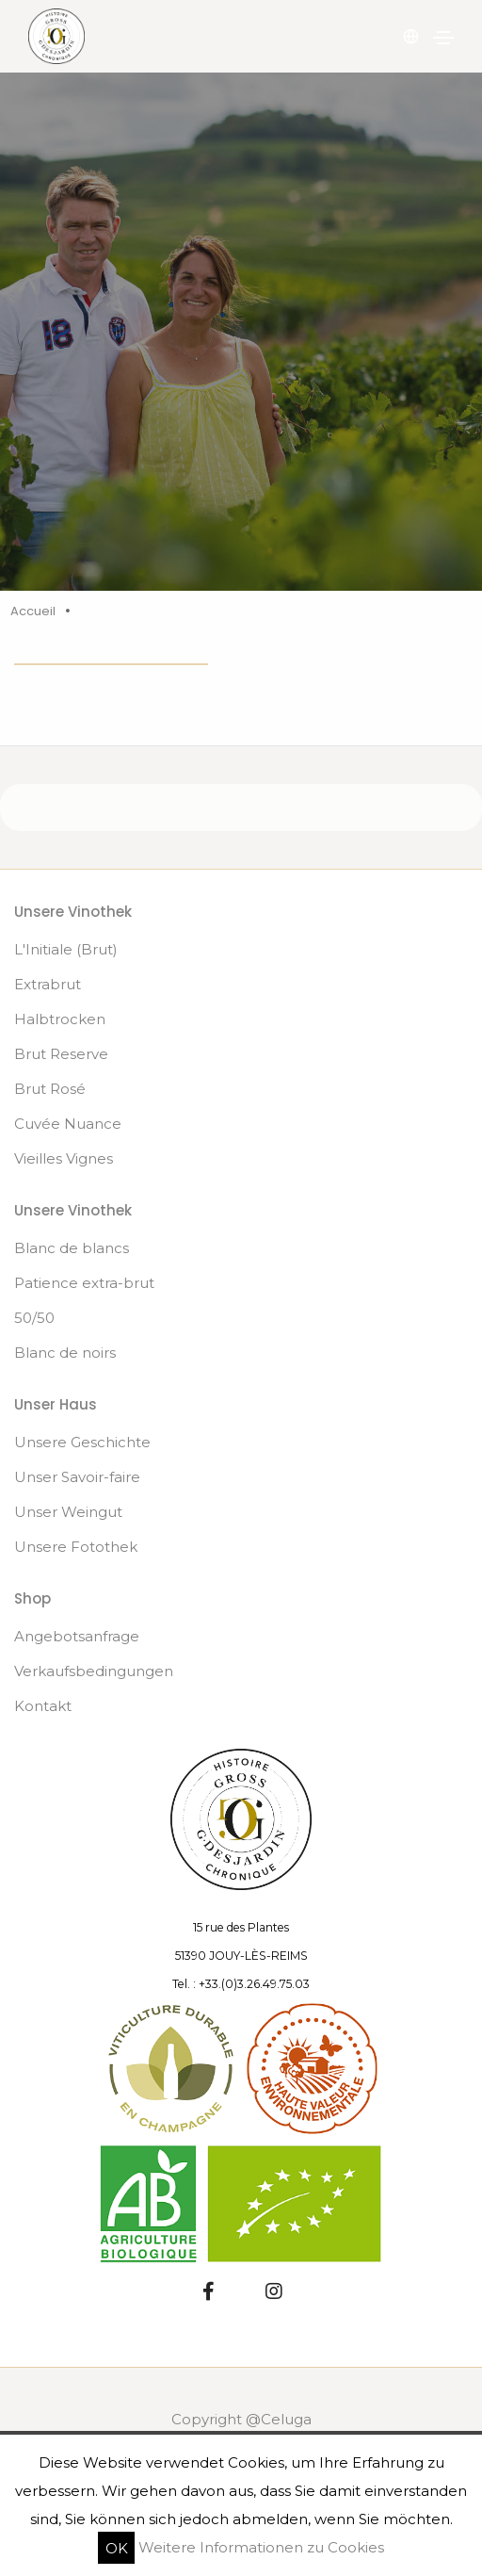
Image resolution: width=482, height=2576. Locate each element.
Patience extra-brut (84, 1283)
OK (116, 2547)
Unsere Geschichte (82, 1442)
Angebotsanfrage (76, 1636)
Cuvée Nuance (67, 1124)
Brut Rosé (50, 1089)
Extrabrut (47, 984)
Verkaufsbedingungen (93, 1671)
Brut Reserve (61, 1054)
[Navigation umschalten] (443, 37)
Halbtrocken (59, 1019)
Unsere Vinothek (73, 911)
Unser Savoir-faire (77, 1477)
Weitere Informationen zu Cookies (261, 2547)
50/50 (34, 1318)
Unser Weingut (68, 1512)
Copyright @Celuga (241, 2419)
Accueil (33, 611)
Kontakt (43, 1706)
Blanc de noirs (65, 1352)
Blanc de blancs (71, 1248)
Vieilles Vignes (63, 1158)
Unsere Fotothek (75, 1547)
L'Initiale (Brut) (66, 949)
